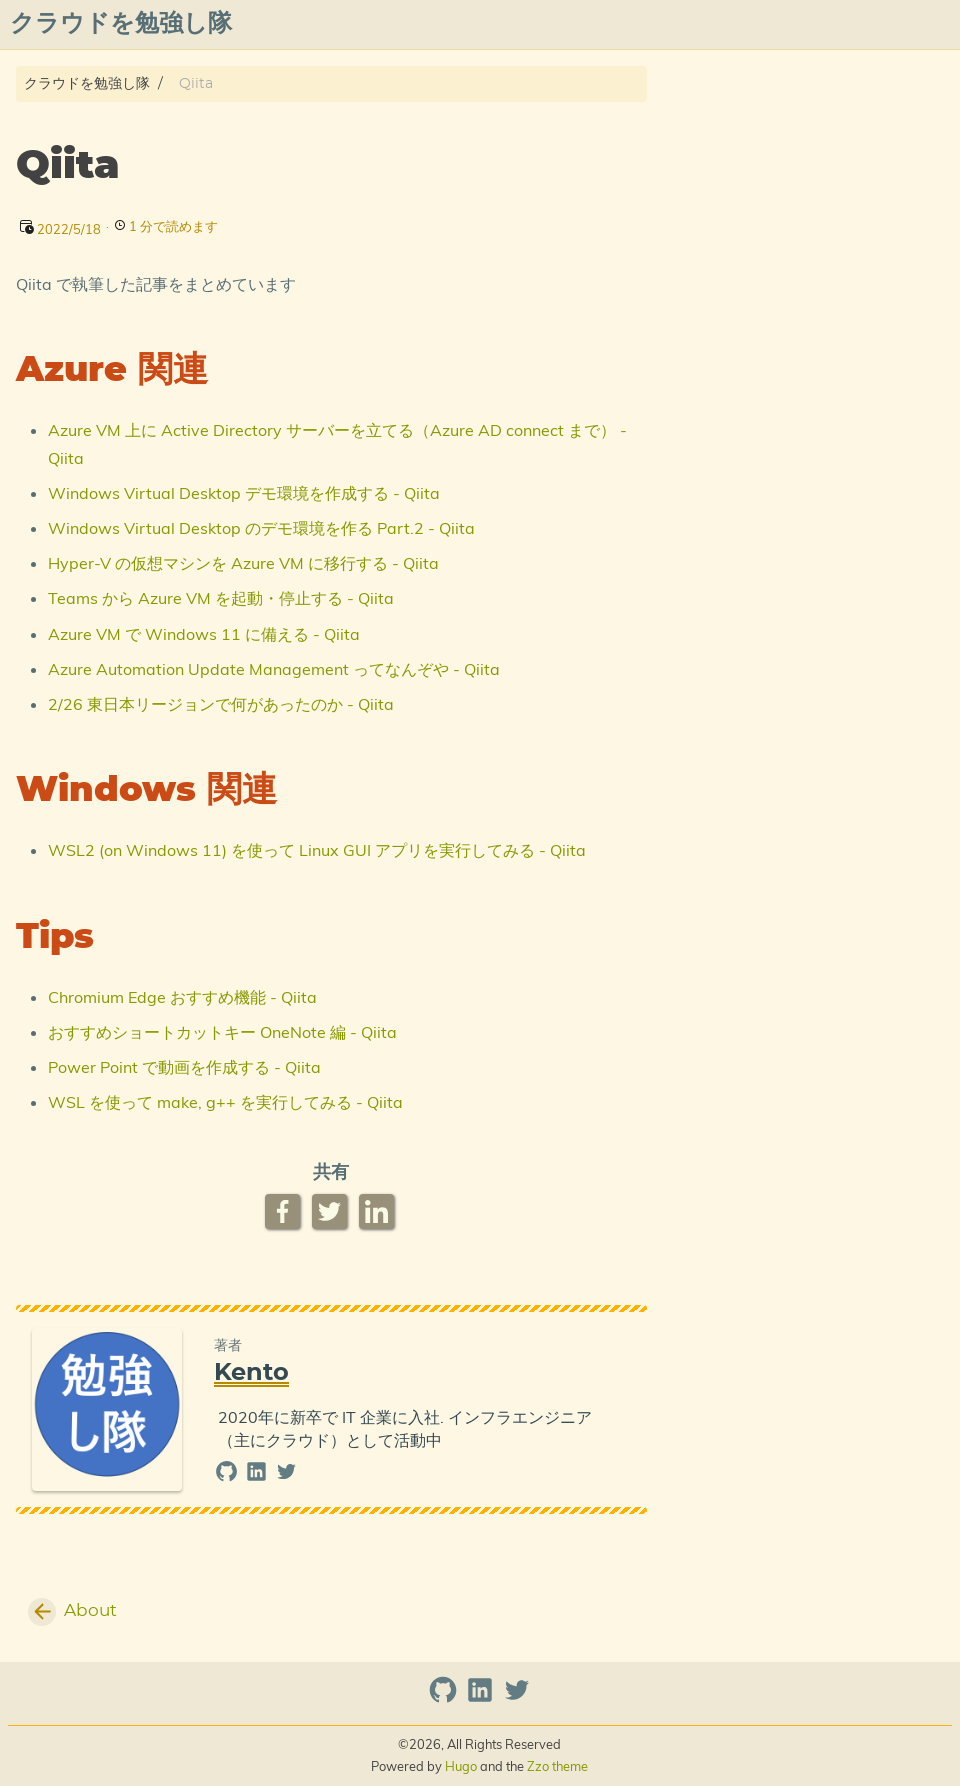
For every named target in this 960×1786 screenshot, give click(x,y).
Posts (550, 25)
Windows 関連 (749, 140)
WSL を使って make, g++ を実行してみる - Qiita (225, 1102)
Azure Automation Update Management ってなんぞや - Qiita (274, 669)
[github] (229, 1476)
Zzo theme (557, 1766)
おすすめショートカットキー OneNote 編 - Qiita (222, 1032)
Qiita (610, 25)
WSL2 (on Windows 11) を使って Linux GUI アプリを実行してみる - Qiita (317, 850)
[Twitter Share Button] (331, 1211)
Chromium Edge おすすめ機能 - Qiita (182, 997)
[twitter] (286, 1476)
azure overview (887, 25)
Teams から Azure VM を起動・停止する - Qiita (221, 598)
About (485, 25)
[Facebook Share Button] (284, 1211)
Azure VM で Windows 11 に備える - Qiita (204, 634)
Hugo (461, 1766)
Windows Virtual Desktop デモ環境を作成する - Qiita (244, 493)
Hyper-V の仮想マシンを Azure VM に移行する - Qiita (243, 563)
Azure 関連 (737, 121)
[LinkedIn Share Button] (378, 1211)
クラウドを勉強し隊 (87, 83)
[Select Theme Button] (427, 25)
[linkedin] (259, 1476)
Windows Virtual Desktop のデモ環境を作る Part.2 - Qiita (261, 528)
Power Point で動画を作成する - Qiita (184, 1067)
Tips (716, 159)
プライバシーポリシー (727, 25)
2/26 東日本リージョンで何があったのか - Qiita (221, 704)
